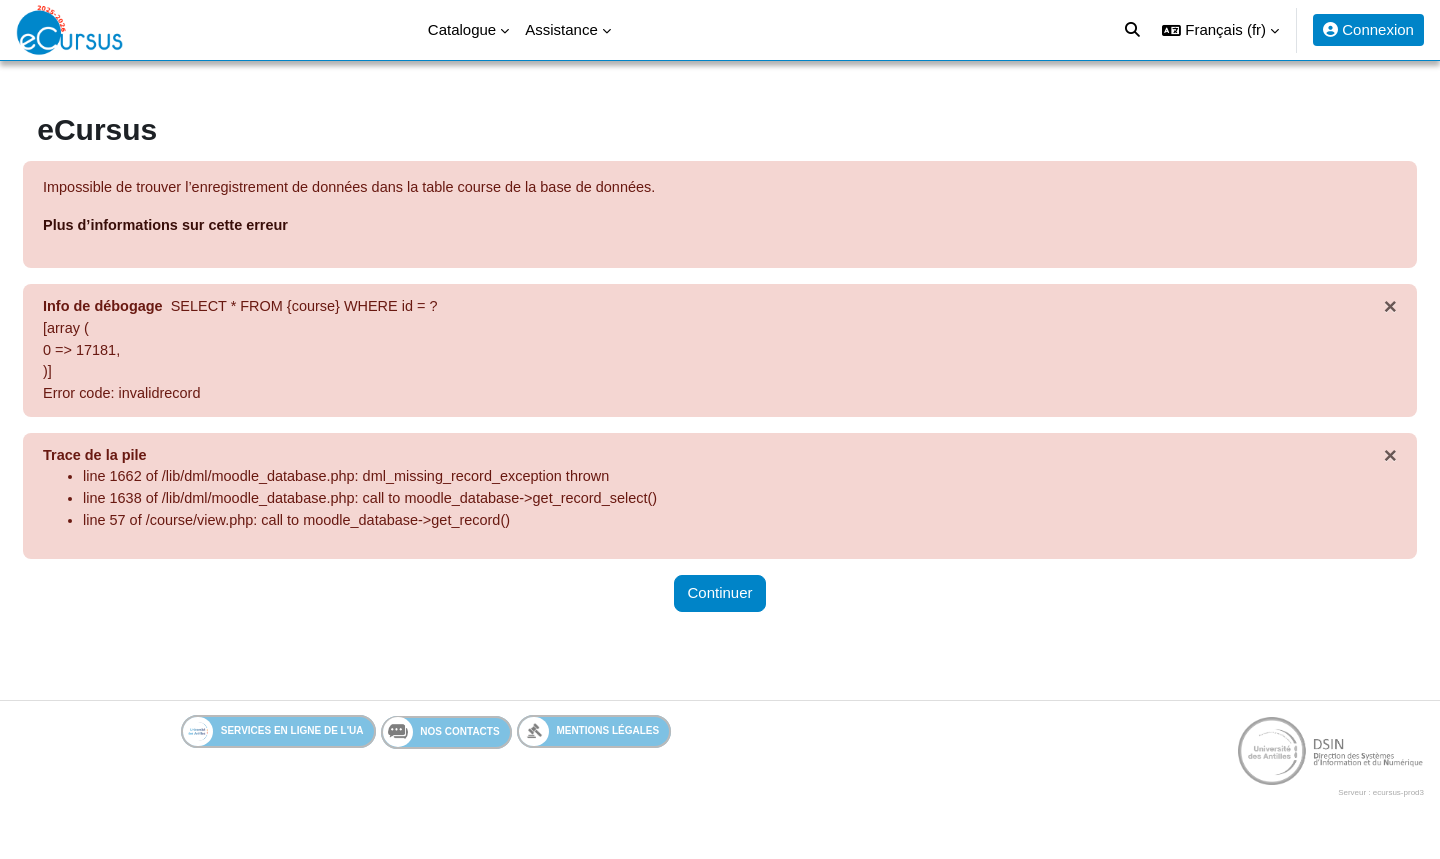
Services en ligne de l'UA (273, 740)
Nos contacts (441, 741)
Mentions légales (589, 740)
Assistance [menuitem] (561, 29)
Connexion (1368, 29)
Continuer (719, 602)
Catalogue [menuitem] (462, 29)
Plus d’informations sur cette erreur (218, 226)
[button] (1220, 30)
